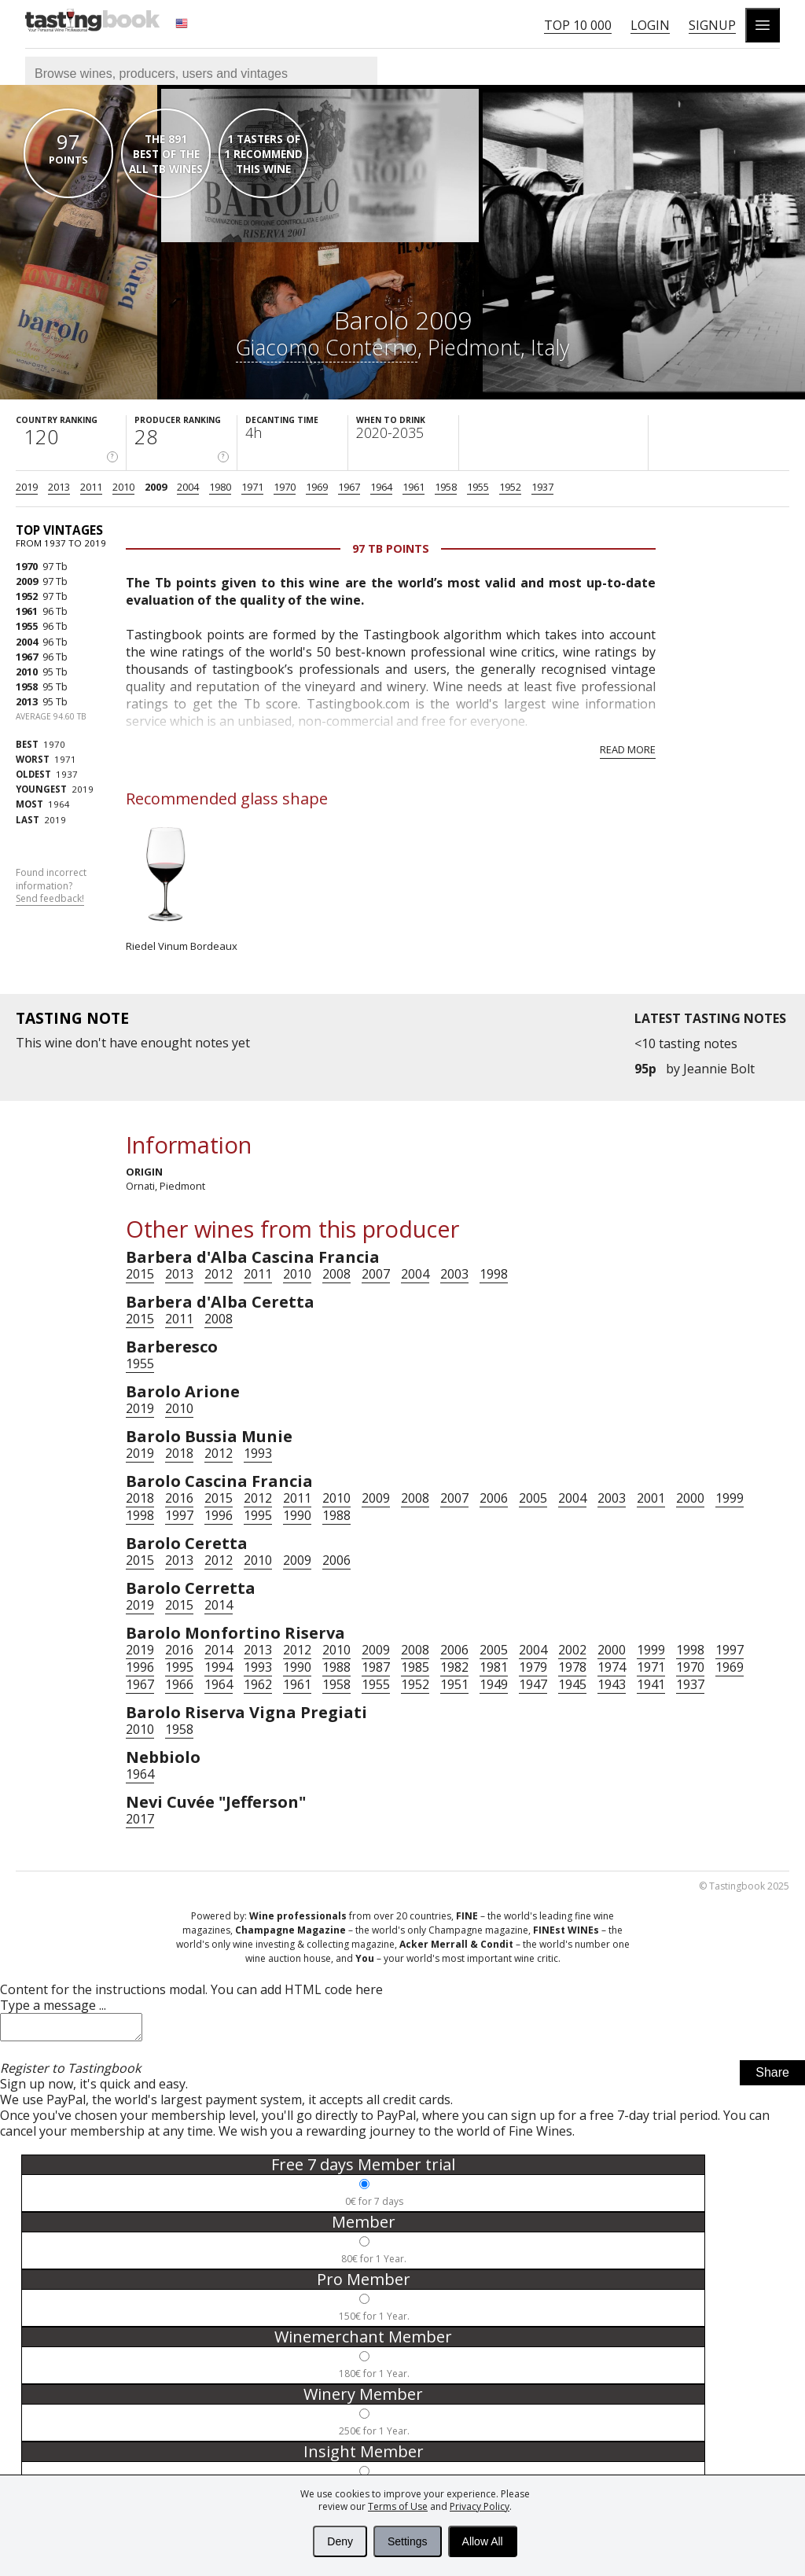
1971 (252, 487)
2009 (156, 487)
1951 (454, 1684)
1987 (376, 1667)
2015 (140, 1273)
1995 (258, 1515)
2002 (572, 1649)
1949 (494, 1684)
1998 (494, 1273)
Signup (712, 25)
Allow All (482, 2541)
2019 (27, 487)
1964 (381, 487)
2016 (179, 1498)
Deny (340, 2541)
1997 (179, 1515)
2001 (651, 1498)
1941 (651, 1684)
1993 (258, 1453)
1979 (533, 1667)
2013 (59, 487)
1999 (729, 1498)
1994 (218, 1667)
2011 (91, 487)
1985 (415, 1667)
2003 (454, 1273)
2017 (140, 1818)
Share (772, 2077)
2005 (533, 1498)
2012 (218, 1273)
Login (650, 25)
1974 (611, 1667)
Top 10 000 (578, 25)
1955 (478, 487)
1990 (297, 1515)
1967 (349, 487)
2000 (690, 1498)
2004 (188, 487)
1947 (533, 1684)
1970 (285, 487)
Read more (628, 749)
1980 (220, 487)
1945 (572, 1684)
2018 (179, 1453)
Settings (408, 2541)
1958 (446, 487)
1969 (317, 487)
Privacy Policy (479, 2506)
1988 (336, 1515)
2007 (376, 1273)
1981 (494, 1667)
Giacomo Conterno (326, 347)
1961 (413, 487)
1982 (454, 1667)
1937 (542, 487)
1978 (572, 1667)
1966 (179, 1684)
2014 (218, 1605)
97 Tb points (390, 548)
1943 (611, 1684)
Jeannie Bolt (719, 1068)
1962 (258, 1684)
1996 (218, 1515)
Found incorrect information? (51, 886)
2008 (336, 1273)
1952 (510, 487)
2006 (494, 1498)
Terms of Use (398, 2506)
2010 (123, 487)
